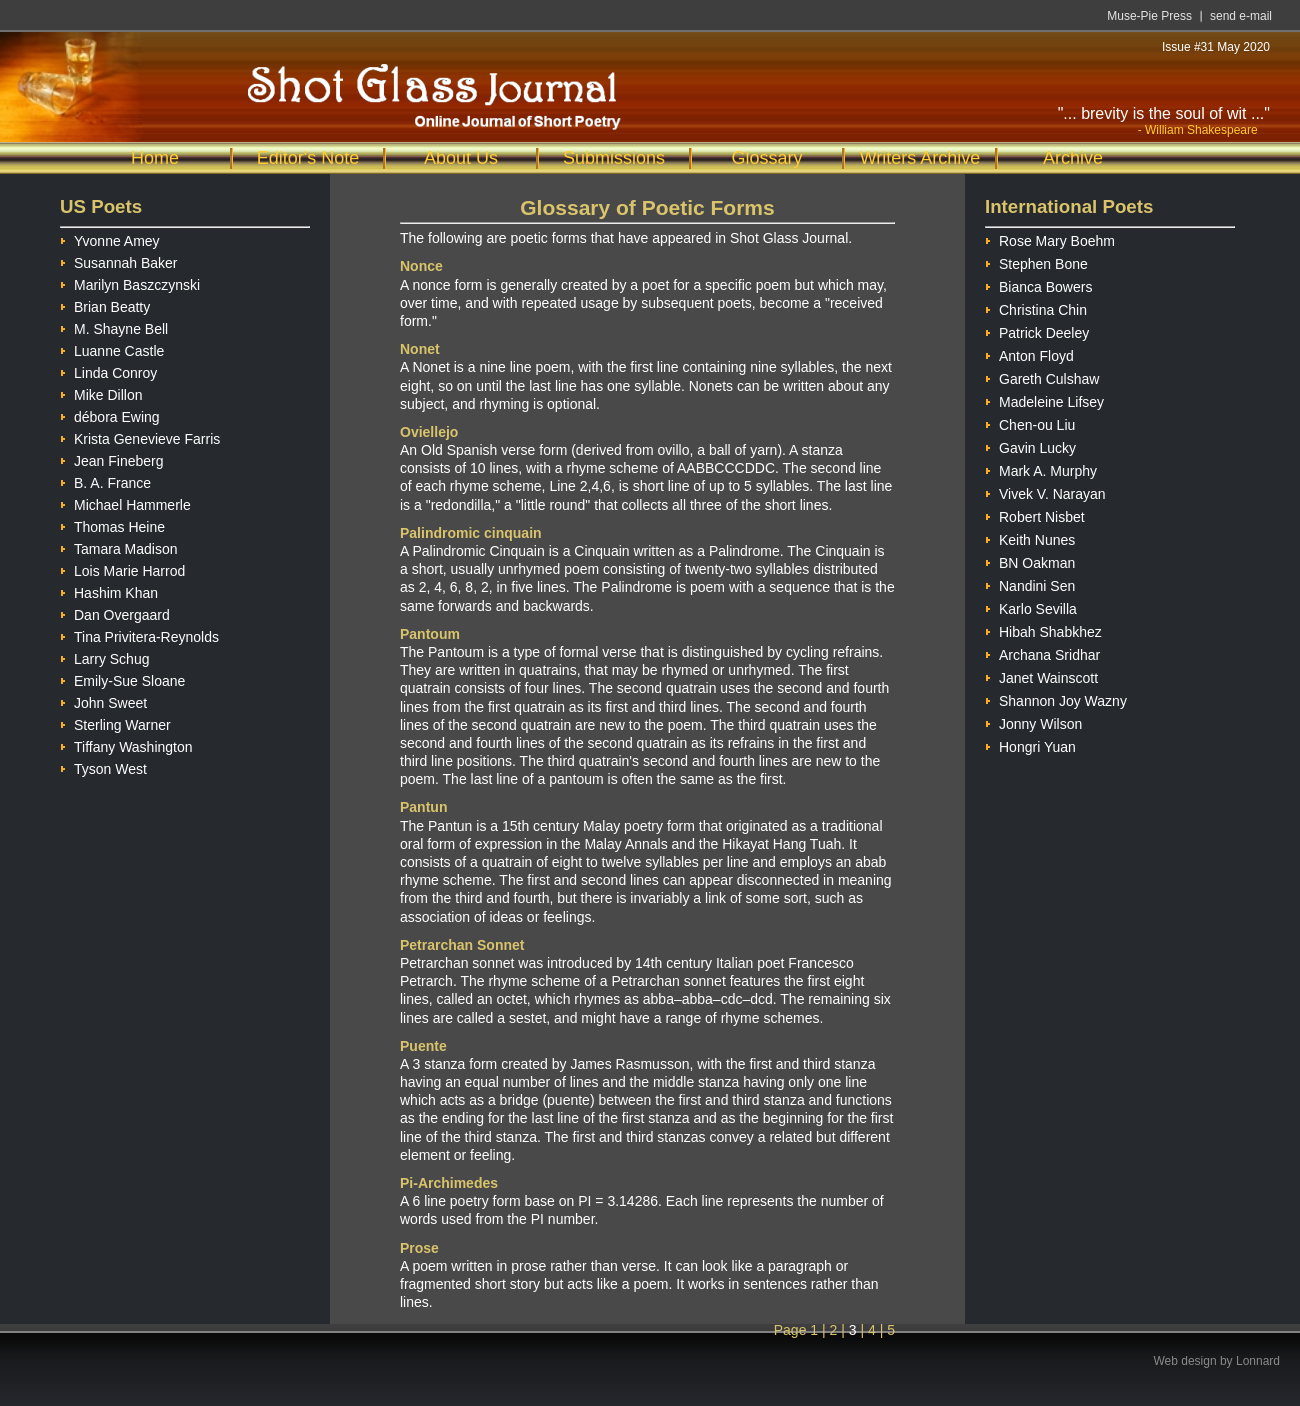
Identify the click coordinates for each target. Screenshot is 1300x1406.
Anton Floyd (1029, 353)
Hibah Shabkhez (1043, 629)
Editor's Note (308, 158)
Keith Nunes (1030, 537)
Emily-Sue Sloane (122, 678)
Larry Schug (104, 656)
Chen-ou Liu (1030, 422)
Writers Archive (920, 158)
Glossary (766, 158)
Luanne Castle (112, 348)
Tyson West (103, 766)
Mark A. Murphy (1041, 468)
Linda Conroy (108, 370)
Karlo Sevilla (1031, 606)
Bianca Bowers (1038, 284)
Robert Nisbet (1035, 514)
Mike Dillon (101, 392)
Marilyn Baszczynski (130, 282)
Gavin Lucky (1030, 445)
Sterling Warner (115, 722)
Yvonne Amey (110, 238)
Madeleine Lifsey (1044, 399)
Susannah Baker (119, 260)
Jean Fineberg (112, 458)
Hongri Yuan (1030, 744)
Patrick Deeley (1037, 330)
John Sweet (103, 700)
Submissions (614, 158)
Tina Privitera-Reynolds (139, 634)
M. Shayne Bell (114, 326)
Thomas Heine (112, 524)
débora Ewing (110, 414)
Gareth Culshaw (1042, 376)
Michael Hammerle (125, 502)
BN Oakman (1030, 560)
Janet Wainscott (1041, 675)
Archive (1073, 158)
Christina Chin (1036, 307)
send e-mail (1241, 16)
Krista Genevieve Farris (140, 436)
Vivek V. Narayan (1045, 491)
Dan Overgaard (115, 612)
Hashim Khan (109, 590)
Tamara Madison (119, 546)
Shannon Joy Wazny (1056, 698)
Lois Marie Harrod (122, 568)
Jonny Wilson (1033, 721)
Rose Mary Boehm (1050, 238)
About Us (461, 158)
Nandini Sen (1030, 583)
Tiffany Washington (126, 744)
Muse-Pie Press (1149, 16)
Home (155, 158)
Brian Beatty (105, 304)
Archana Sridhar (1042, 652)
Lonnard (1258, 1361)
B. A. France (105, 480)
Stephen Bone (1036, 261)
